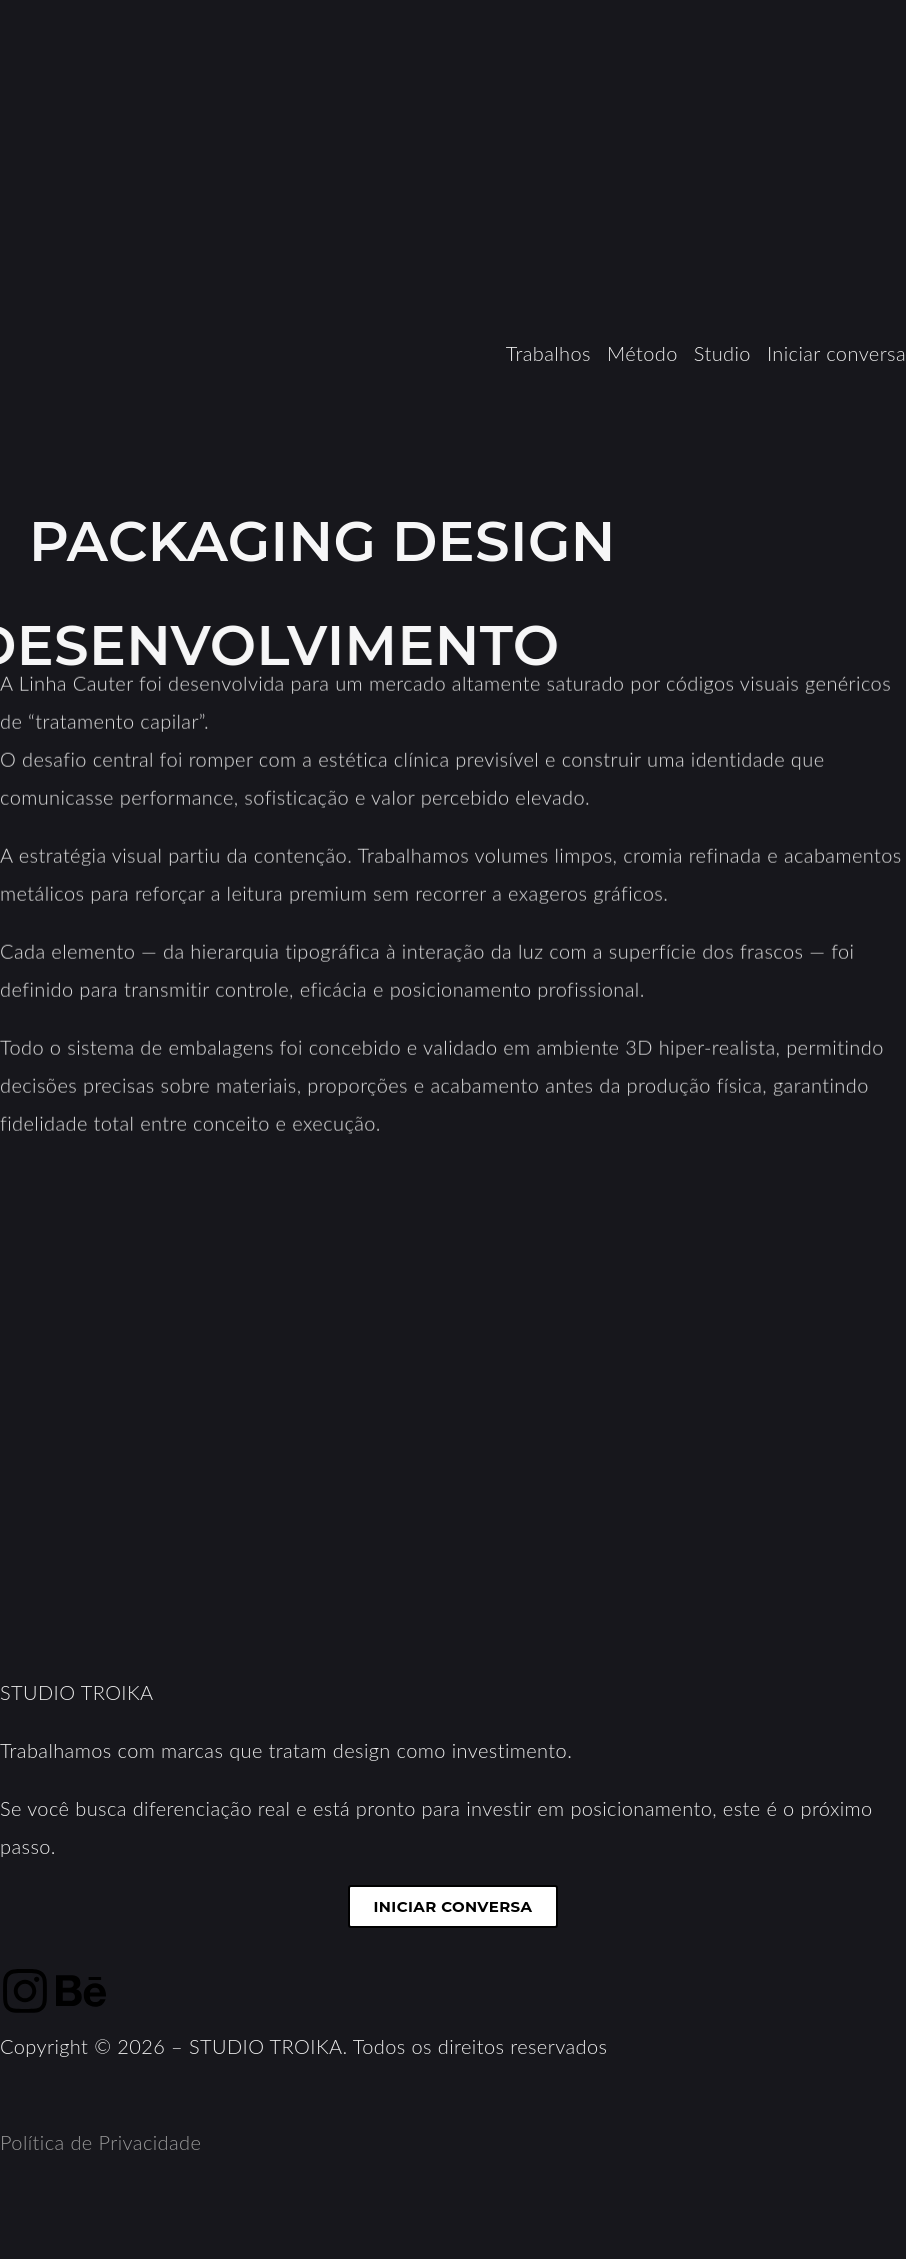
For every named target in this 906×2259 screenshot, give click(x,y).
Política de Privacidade (100, 2142)
